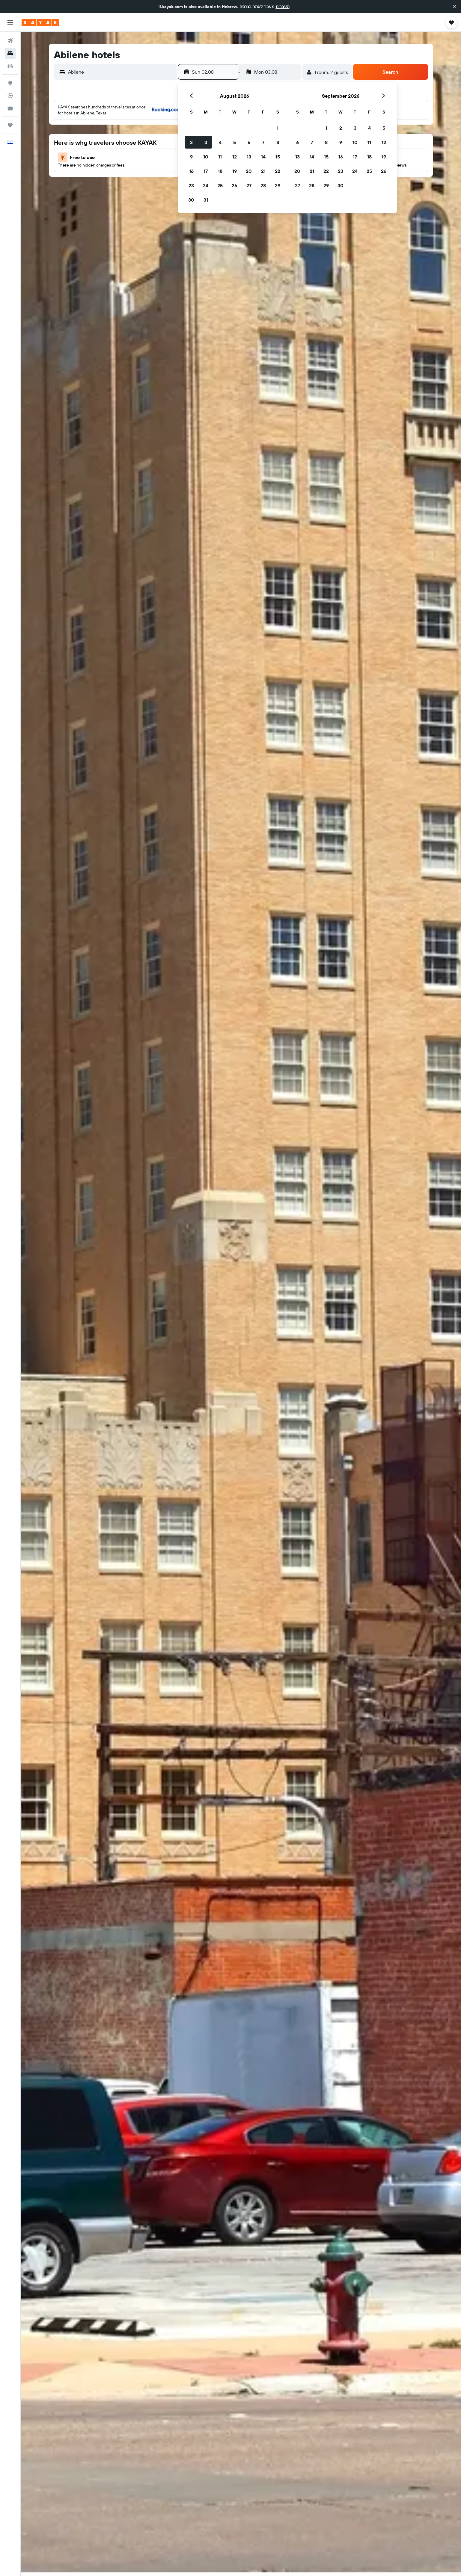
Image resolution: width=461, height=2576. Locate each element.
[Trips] (10, 125)
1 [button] (277, 128)
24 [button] (205, 185)
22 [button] (277, 171)
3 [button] (205, 142)
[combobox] (121, 72)
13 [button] (249, 157)
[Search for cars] (10, 66)
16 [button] (191, 171)
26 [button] (234, 185)
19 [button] (234, 171)
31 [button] (206, 200)
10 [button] (205, 157)
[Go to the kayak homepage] (40, 22)
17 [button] (206, 171)
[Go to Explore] (10, 83)
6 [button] (249, 142)
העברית (283, 6)
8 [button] (277, 142)
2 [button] (191, 142)
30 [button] (191, 200)
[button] (454, 6)
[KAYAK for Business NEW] (10, 108)
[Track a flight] (10, 96)
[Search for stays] (10, 53)
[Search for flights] (10, 41)
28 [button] (263, 185)
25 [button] (220, 185)
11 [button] (220, 157)
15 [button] (277, 157)
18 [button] (220, 171)
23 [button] (191, 185)
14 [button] (263, 157)
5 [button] (234, 142)
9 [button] (191, 157)
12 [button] (234, 157)
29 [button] (277, 185)
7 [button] (263, 142)
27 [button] (248, 185)
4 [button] (220, 142)
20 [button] (249, 171)
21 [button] (263, 171)
